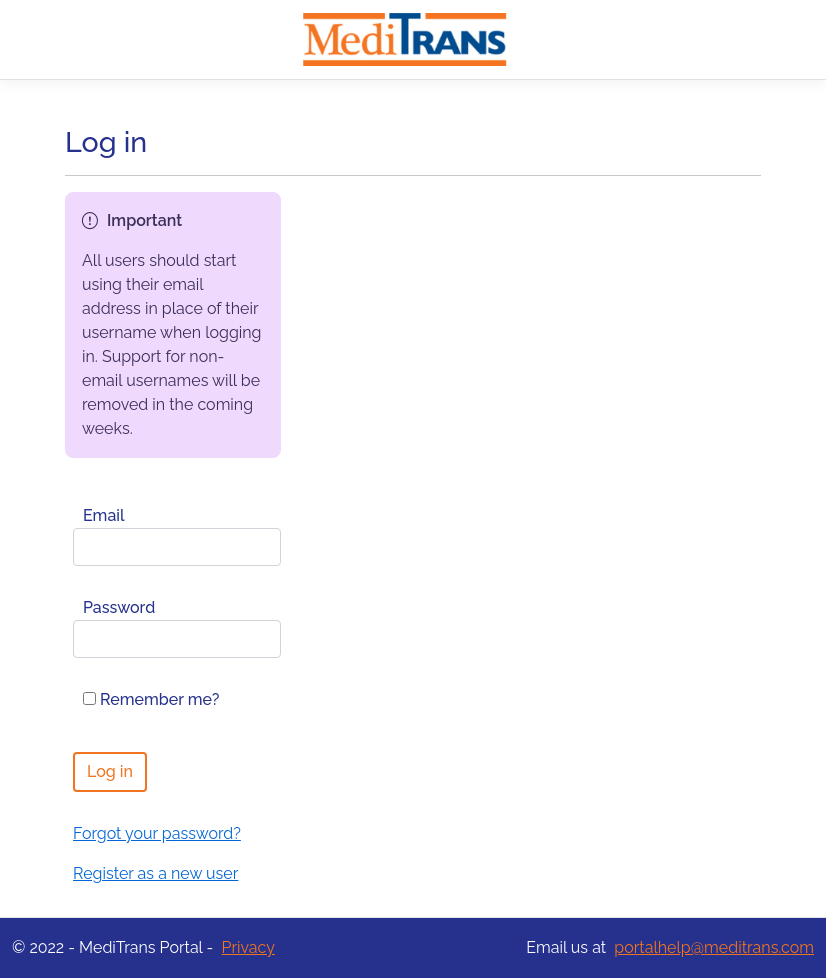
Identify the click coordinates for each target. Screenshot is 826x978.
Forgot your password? (157, 833)
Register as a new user (155, 873)
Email (104, 515)
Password (119, 607)
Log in (110, 771)
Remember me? (151, 699)
